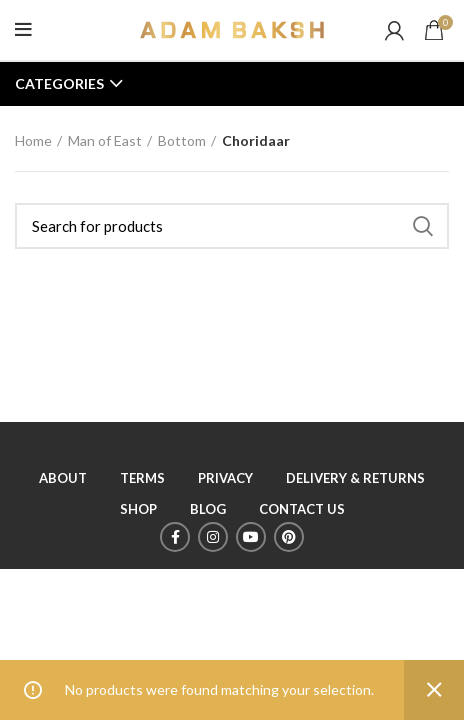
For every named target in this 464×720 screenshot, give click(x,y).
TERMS (142, 478)
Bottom (182, 140)
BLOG (208, 509)
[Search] (232, 226)
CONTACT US (302, 509)
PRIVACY (225, 478)
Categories (59, 84)
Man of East (105, 140)
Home (33, 140)
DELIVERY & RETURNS (355, 478)
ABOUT (63, 478)
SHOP (138, 509)
